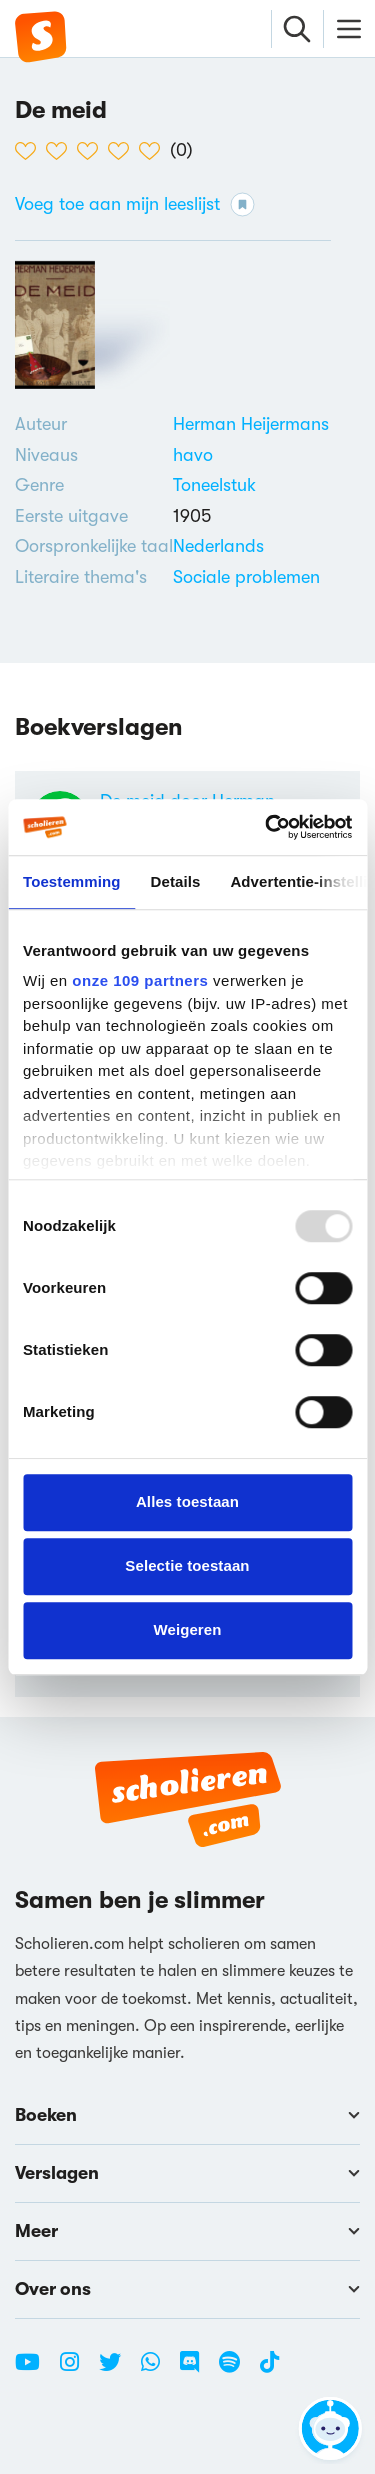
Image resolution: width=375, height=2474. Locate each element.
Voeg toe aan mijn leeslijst (135, 204)
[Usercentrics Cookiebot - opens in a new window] (267, 827)
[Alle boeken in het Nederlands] (218, 546)
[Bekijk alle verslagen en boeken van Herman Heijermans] (251, 424)
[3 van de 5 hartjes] (92, 151)
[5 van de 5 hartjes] (154, 151)
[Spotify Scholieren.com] (237, 2370)
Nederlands (218, 546)
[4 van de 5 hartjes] (123, 151)
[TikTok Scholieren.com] (269, 2370)
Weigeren (187, 1629)
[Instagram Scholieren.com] (77, 2370)
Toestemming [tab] (72, 881)
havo (193, 455)
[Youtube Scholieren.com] (35, 2370)
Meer (187, 2231)
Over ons (187, 2289)
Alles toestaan (187, 1501)
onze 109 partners (140, 980)
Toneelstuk (214, 485)
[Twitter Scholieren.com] (117, 2370)
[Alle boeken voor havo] (193, 455)
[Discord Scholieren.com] (197, 2370)
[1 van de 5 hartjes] (30, 151)
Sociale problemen (246, 577)
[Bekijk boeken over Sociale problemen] (246, 577)
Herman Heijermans (251, 424)
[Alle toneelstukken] (214, 485)
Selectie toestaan (187, 1565)
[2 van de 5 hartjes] (61, 151)
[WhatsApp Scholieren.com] (158, 2370)
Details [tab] (176, 881)
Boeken (187, 2115)
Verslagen (187, 2173)
